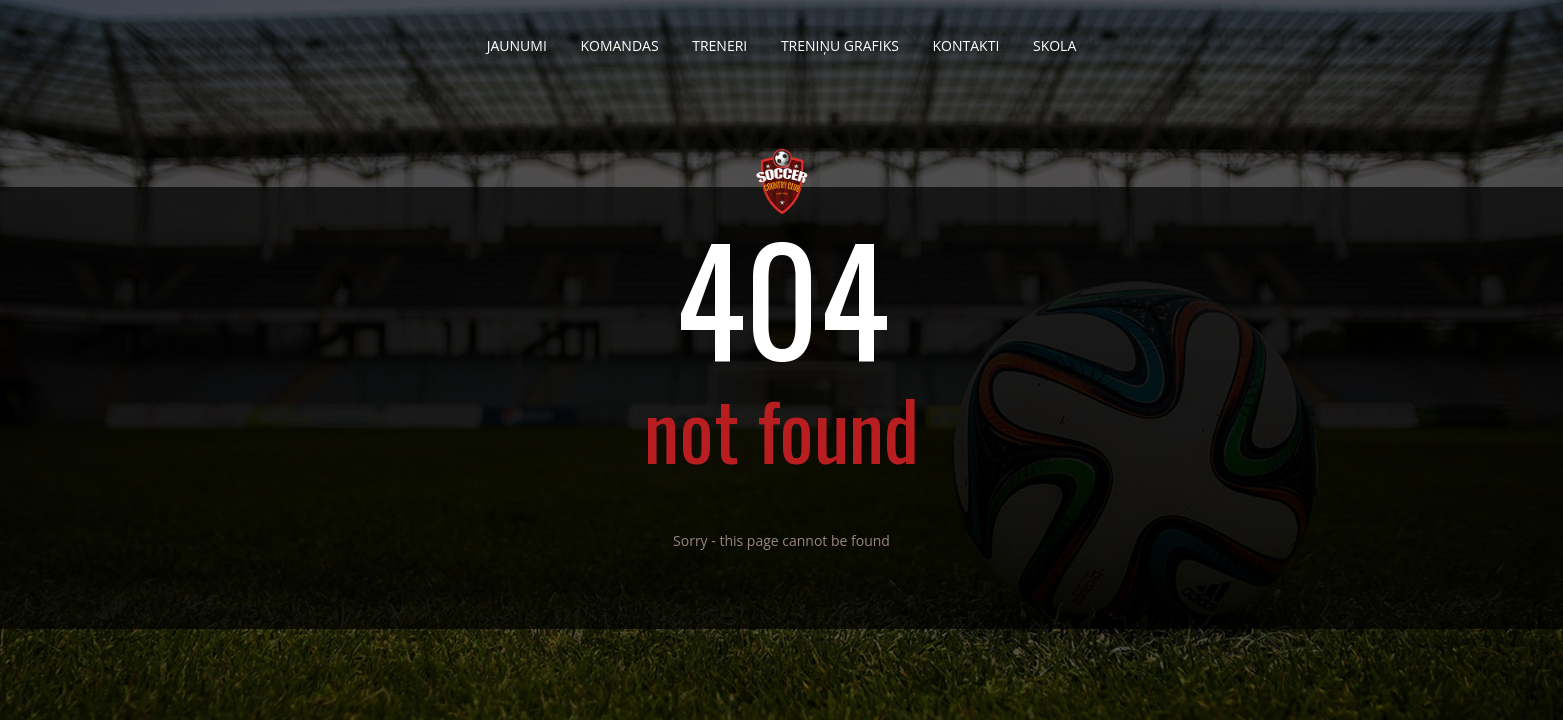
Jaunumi (517, 38)
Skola (1054, 38)
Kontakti (966, 38)
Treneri (719, 38)
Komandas (619, 38)
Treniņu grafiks (840, 38)
